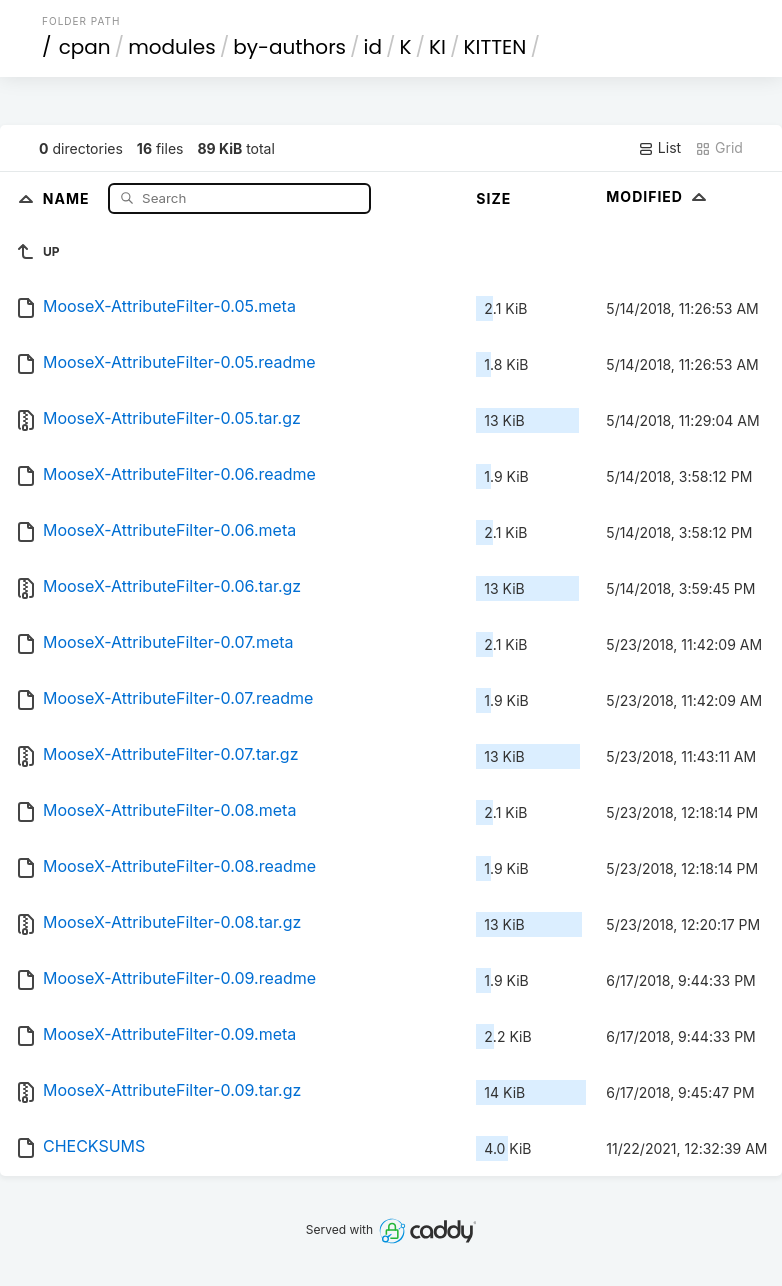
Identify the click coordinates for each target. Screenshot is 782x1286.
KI (437, 47)
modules (171, 47)
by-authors (289, 47)
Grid (719, 148)
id (373, 47)
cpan (85, 47)
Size (493, 198)
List (659, 148)
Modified (658, 196)
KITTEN (495, 47)
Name (68, 197)
